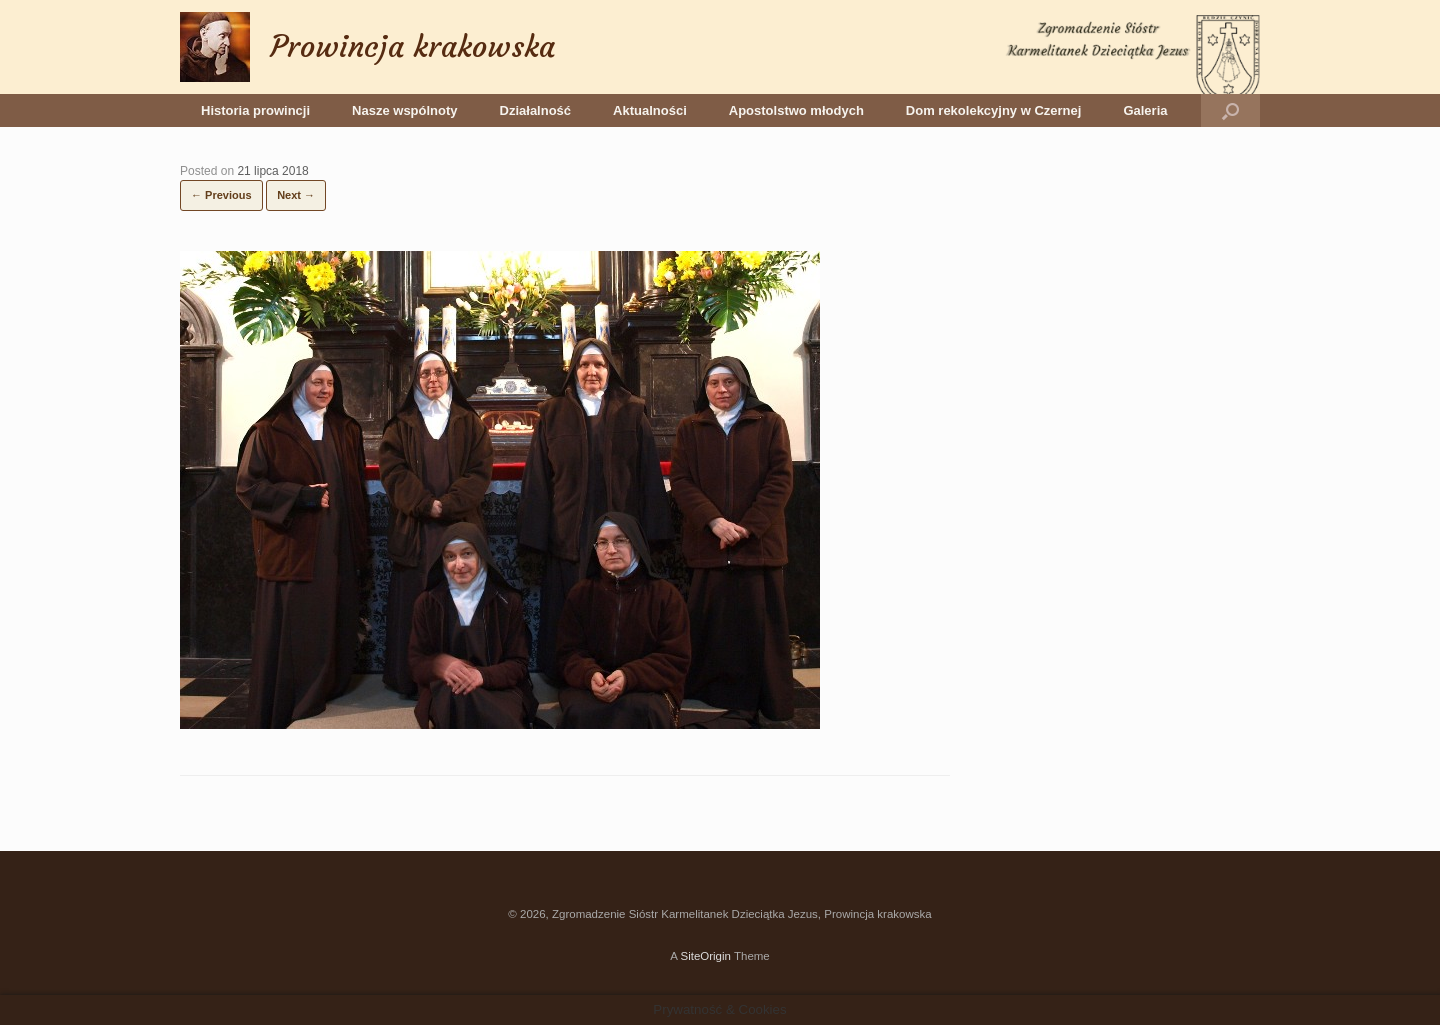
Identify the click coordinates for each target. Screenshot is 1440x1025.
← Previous (221, 195)
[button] (1230, 110)
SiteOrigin (705, 956)
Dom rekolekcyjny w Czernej (994, 110)
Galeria (1145, 110)
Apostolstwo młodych (796, 110)
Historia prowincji (255, 110)
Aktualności (650, 110)
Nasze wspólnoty (404, 110)
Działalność (536, 110)
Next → (296, 195)
